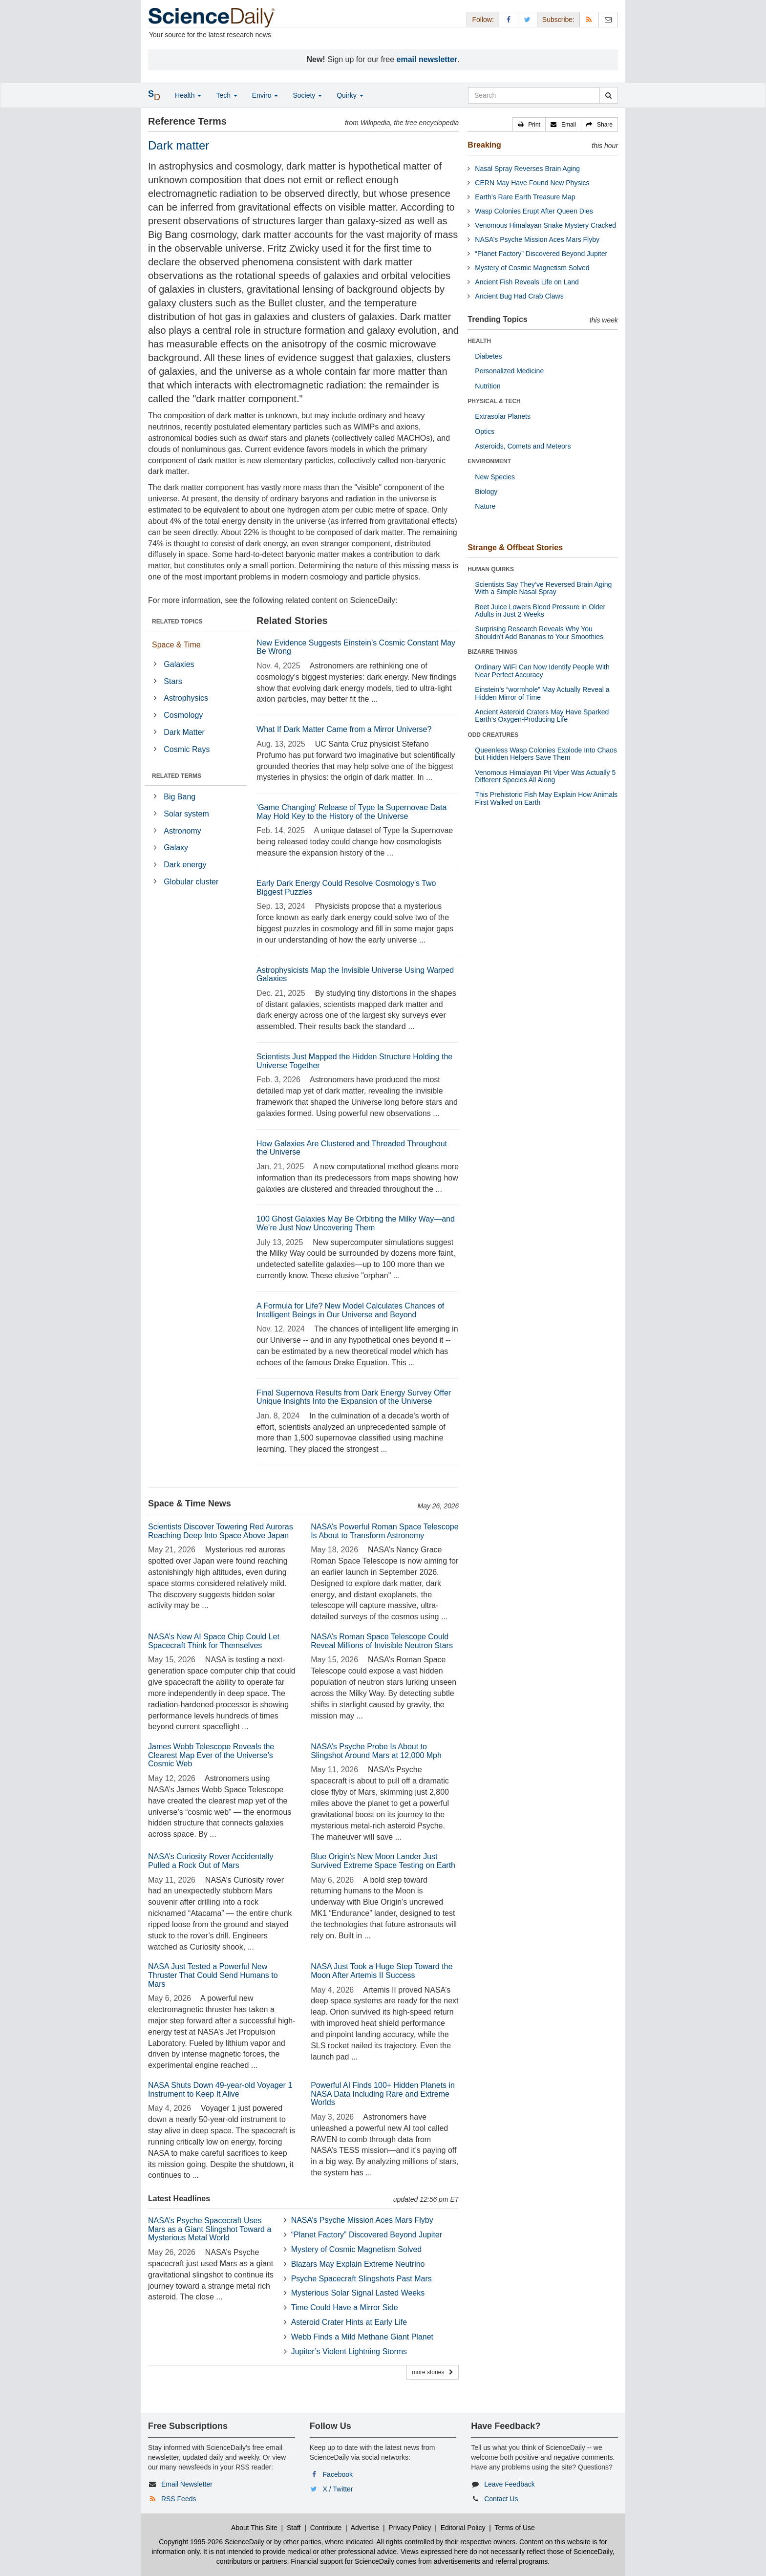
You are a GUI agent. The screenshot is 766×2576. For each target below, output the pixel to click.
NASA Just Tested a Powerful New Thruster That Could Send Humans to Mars (213, 1975)
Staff (294, 2528)
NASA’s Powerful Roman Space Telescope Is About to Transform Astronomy (384, 1531)
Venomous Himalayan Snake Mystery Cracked (545, 225)
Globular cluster (191, 882)
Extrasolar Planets (503, 416)
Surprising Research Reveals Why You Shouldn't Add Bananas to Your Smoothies (539, 632)
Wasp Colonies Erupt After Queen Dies (534, 211)
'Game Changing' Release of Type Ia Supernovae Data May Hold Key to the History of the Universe (351, 811)
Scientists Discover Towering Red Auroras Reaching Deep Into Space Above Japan (220, 1531)
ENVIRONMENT (489, 461)
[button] (529, 124)
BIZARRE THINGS (492, 651)
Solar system (186, 814)
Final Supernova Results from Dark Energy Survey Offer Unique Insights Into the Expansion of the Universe (353, 1397)
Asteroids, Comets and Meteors (523, 446)
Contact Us (501, 2499)
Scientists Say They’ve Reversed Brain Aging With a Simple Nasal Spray (543, 588)
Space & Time (176, 645)
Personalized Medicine (509, 371)
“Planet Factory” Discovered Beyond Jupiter (366, 2235)
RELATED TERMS (176, 776)
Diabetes (488, 356)
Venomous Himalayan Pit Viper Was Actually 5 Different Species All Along (545, 776)
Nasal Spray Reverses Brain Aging (527, 168)
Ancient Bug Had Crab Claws (519, 296)
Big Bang (179, 797)
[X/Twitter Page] (527, 19)
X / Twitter (338, 2489)
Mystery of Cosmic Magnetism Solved (356, 2249)
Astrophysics (186, 698)
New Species (495, 477)
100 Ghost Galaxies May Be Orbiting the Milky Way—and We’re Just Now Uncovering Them (355, 1223)
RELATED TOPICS (177, 621)
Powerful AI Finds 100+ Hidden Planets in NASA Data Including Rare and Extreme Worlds (383, 2093)
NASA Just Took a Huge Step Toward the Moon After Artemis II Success (381, 1970)
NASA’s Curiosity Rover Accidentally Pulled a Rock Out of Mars (210, 1860)
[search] (608, 95)
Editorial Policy (463, 2528)
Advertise (365, 2528)
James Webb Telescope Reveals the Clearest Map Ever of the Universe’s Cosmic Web (211, 1755)
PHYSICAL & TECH (494, 401)
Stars (173, 681)
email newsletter (427, 59)
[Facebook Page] (508, 19)
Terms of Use (514, 2528)
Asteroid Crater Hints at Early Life (349, 2322)
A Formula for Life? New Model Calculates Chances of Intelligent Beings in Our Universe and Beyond (350, 1310)
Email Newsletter (187, 2484)
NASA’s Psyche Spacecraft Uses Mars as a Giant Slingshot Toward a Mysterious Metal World (209, 2229)
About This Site (254, 2528)
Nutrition (487, 386)
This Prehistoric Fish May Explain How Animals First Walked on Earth (546, 798)
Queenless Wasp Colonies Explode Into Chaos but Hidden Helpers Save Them (546, 753)
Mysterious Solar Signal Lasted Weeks (358, 2293)
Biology (486, 491)
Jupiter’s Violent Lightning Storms (349, 2351)
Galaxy (176, 847)
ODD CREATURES (493, 734)
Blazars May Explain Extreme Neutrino (358, 2264)
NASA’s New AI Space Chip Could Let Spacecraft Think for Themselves (213, 1641)
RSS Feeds (178, 2499)
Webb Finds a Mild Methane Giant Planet (362, 2337)
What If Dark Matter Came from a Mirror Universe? (343, 729)
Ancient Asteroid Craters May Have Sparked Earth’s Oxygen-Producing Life (542, 715)
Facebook (338, 2474)
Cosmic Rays (187, 749)
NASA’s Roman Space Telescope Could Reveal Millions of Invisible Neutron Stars (382, 1641)
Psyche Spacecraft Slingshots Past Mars (361, 2279)
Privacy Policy (409, 2528)
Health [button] (188, 95)
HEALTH (479, 341)
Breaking (484, 145)
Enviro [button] (265, 95)
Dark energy (185, 864)
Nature (485, 506)
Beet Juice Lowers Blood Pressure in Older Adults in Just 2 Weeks (540, 610)
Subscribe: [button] (558, 19)
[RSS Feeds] (589, 19)
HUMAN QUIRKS (491, 569)
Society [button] (307, 95)
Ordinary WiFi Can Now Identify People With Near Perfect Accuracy (542, 670)
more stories (432, 2372)
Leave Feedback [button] (509, 2484)
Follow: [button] (482, 19)
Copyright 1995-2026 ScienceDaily (211, 2542)
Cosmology (183, 715)
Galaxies (179, 664)
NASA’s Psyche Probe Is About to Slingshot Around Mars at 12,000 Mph (376, 1751)
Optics (484, 431)
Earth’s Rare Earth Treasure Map (525, 197)
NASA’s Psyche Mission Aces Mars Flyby (362, 2220)
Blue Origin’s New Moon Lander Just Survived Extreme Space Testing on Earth (383, 1860)
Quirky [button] (350, 95)
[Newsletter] (608, 19)
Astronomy (182, 831)
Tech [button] (226, 95)
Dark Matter (184, 732)
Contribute (326, 2528)
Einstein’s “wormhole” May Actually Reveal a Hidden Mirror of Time (542, 693)
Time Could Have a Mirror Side (344, 2307)
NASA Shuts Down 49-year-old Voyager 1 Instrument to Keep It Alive (220, 2089)
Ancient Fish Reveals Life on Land (526, 282)
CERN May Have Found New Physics (532, 183)
